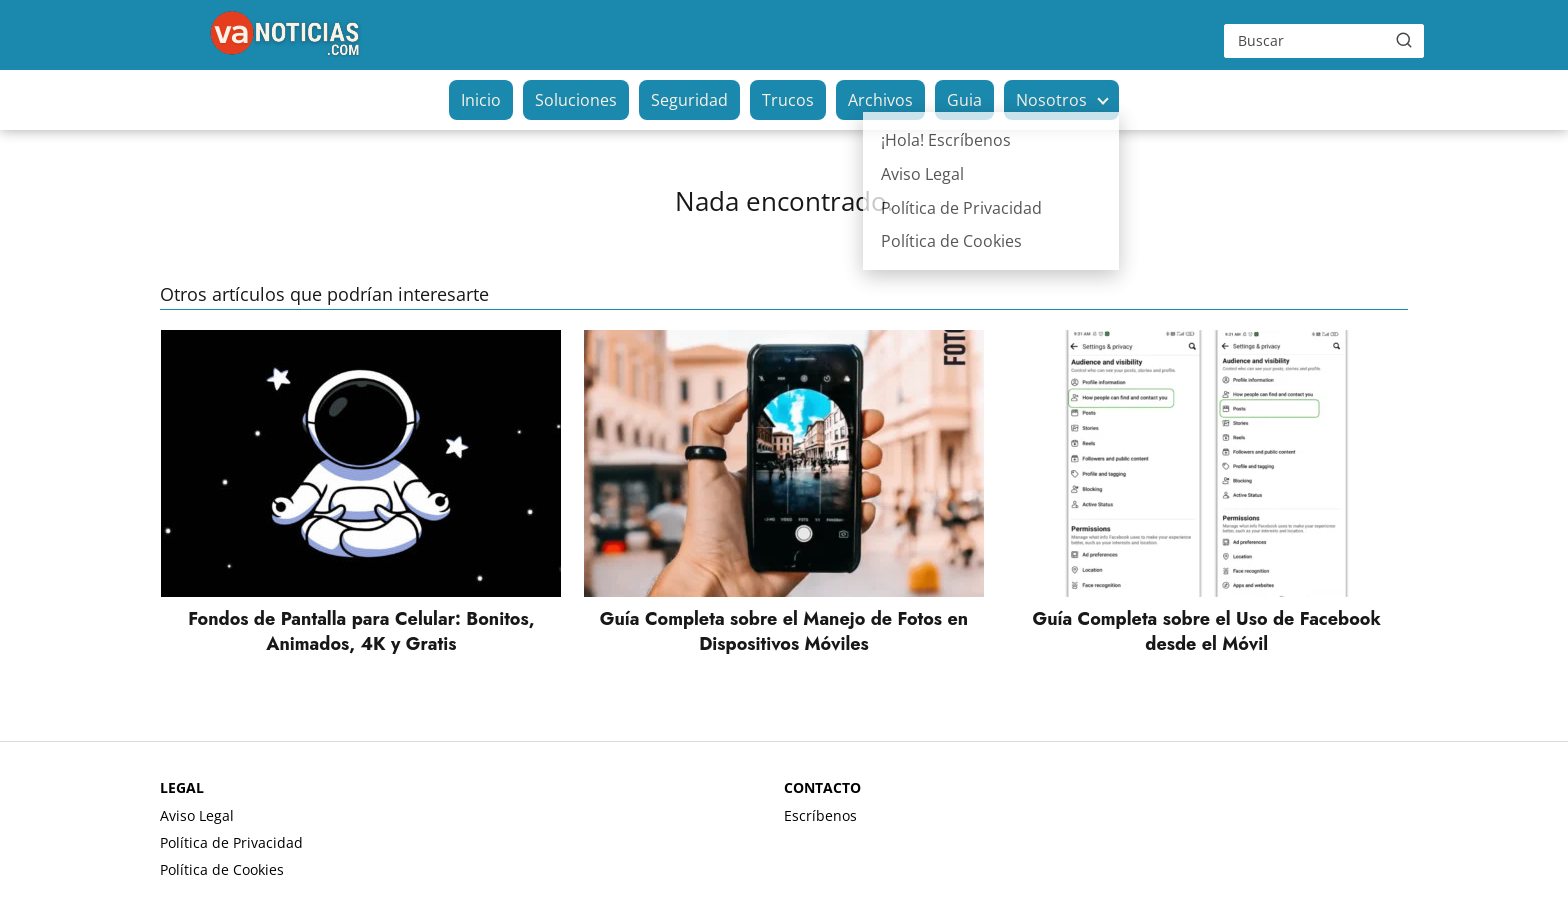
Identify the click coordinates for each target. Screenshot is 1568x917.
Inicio (481, 100)
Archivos (880, 100)
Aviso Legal (197, 815)
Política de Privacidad (231, 842)
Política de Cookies (222, 869)
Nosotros (1051, 100)
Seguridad (689, 100)
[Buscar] (1404, 40)
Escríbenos (820, 815)
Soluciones (576, 100)
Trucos (788, 100)
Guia (964, 100)
